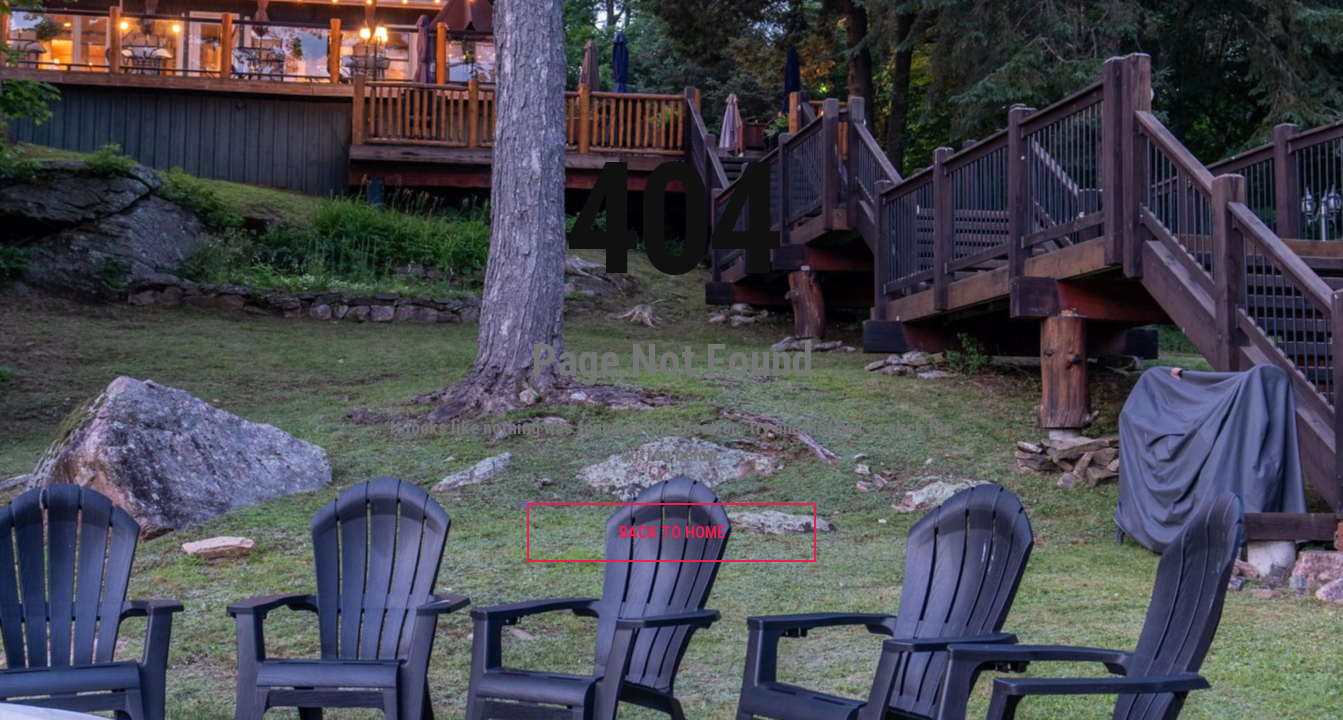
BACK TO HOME (672, 532)
